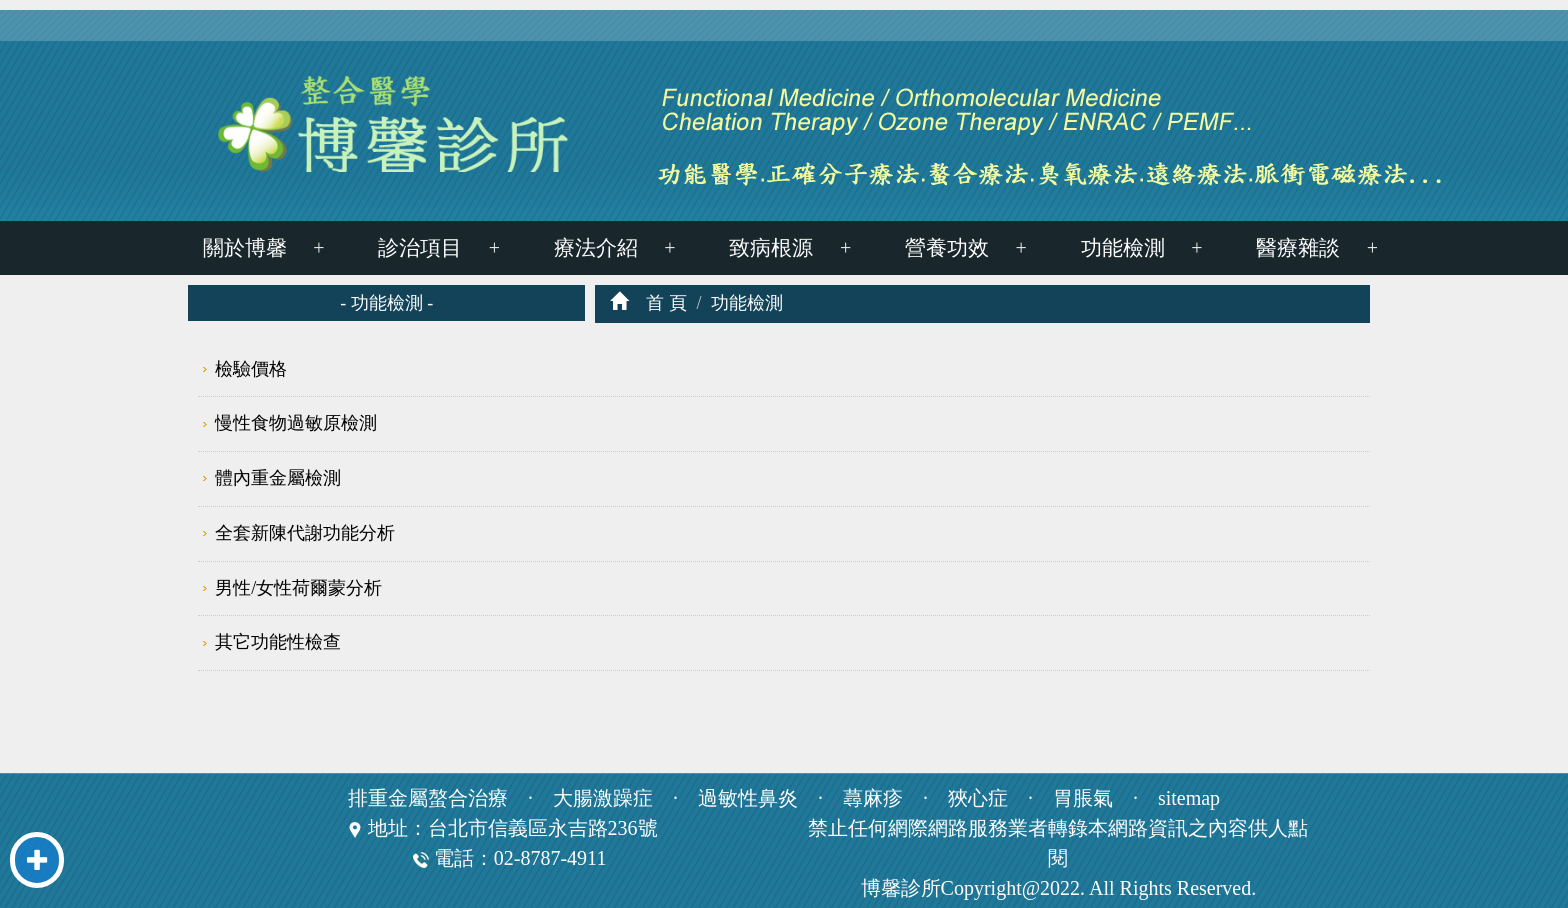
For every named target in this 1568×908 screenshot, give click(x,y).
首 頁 (666, 303)
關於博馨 (245, 248)
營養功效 (947, 248)
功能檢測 (1123, 248)
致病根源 (771, 248)
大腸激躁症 (603, 798)
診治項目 (420, 248)
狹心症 (978, 798)
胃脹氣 (1083, 798)
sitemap (1189, 798)
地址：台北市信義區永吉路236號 (513, 828)
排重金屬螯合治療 (428, 798)
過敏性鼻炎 (748, 798)
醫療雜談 (1298, 248)
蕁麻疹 (873, 798)
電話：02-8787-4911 (510, 858)
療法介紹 (596, 248)
